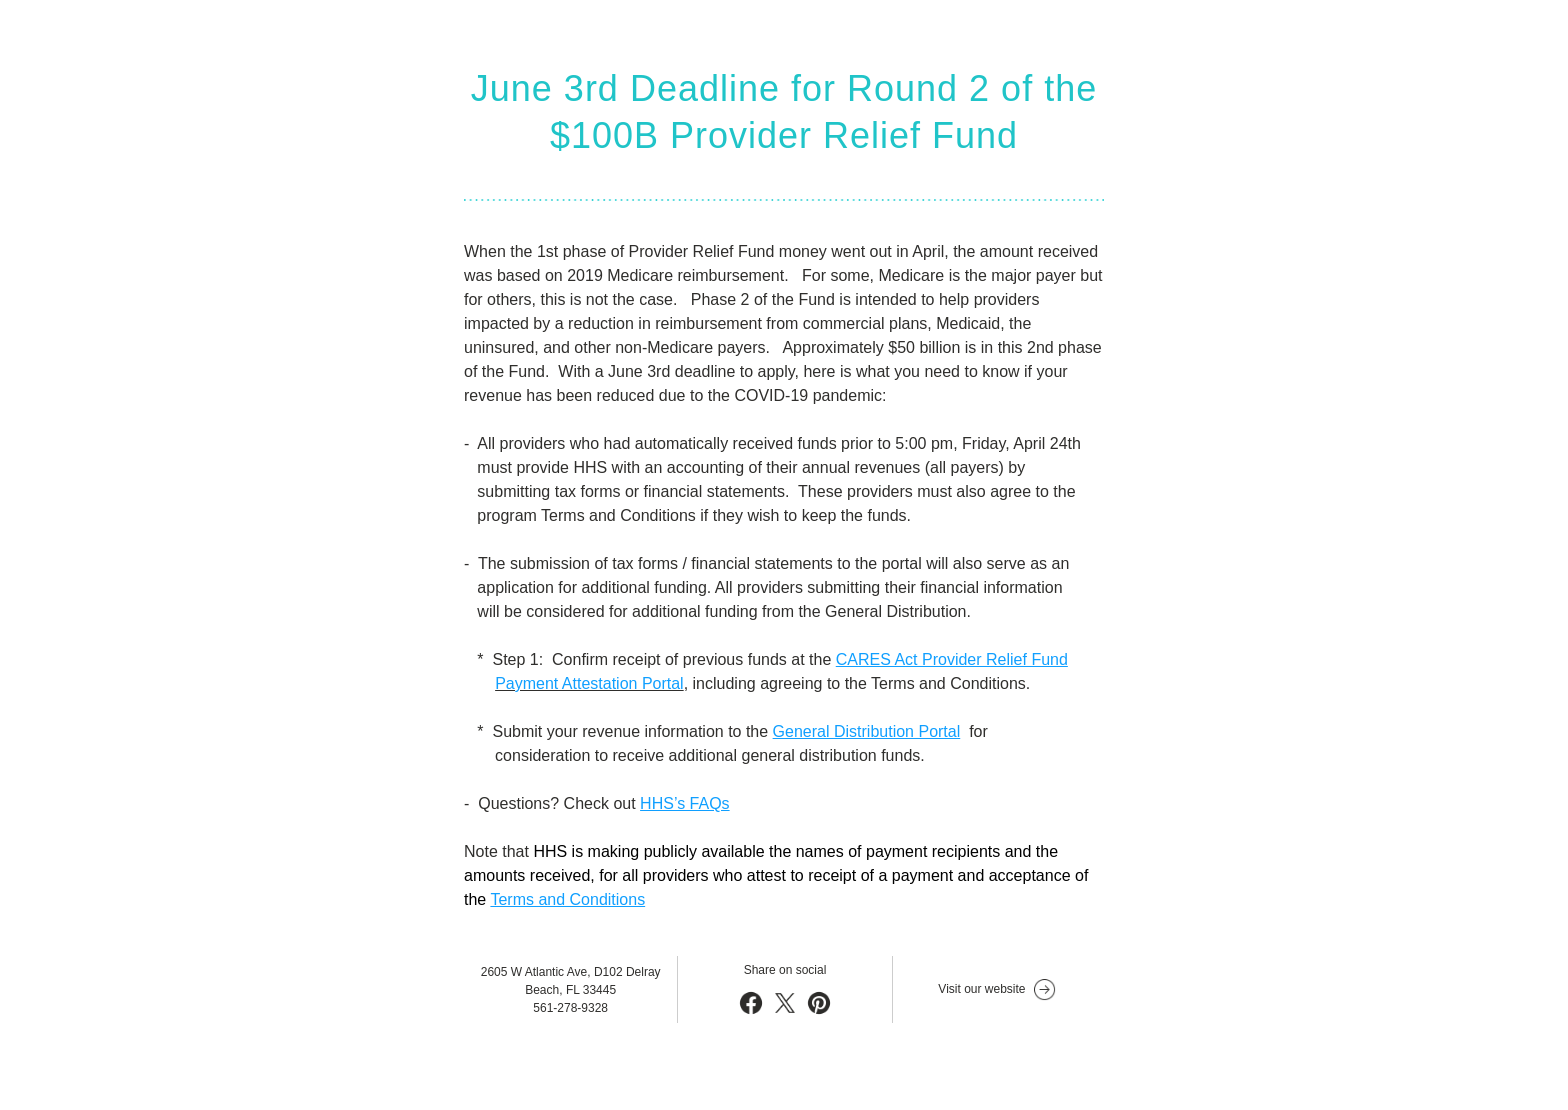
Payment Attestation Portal (589, 683)
